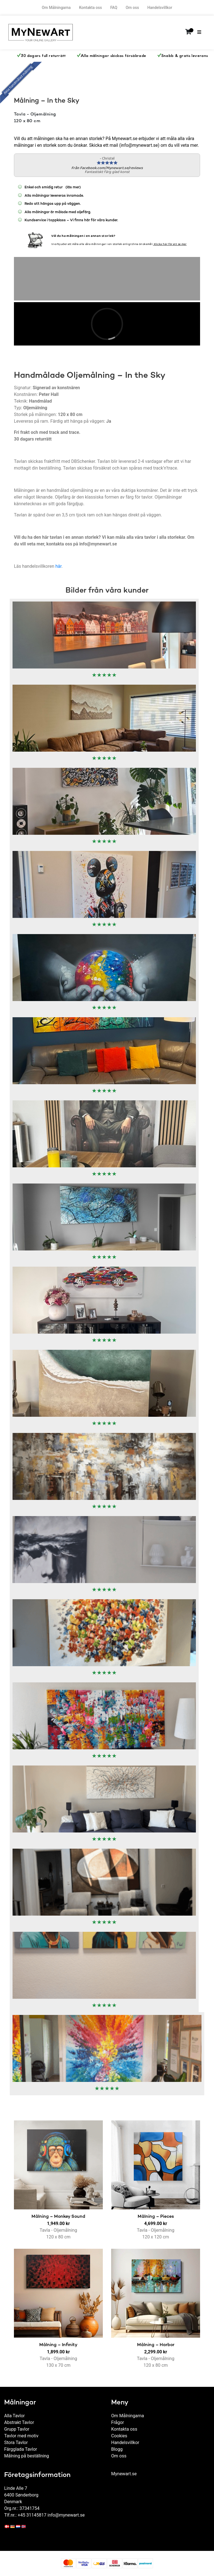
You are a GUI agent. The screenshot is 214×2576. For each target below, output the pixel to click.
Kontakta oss (90, 7)
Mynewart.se (124, 2473)
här (58, 566)
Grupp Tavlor (16, 2429)
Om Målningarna (56, 7)
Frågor (117, 2422)
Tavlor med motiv (21, 2435)
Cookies (119, 2435)
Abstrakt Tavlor (19, 2422)
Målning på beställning (26, 2456)
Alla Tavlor (14, 2415)
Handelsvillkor (159, 7)
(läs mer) (67, 188)
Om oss (132, 7)
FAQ (113, 7)
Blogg (117, 2449)
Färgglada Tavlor (20, 2449)
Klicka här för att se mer (169, 244)
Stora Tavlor (16, 2442)
